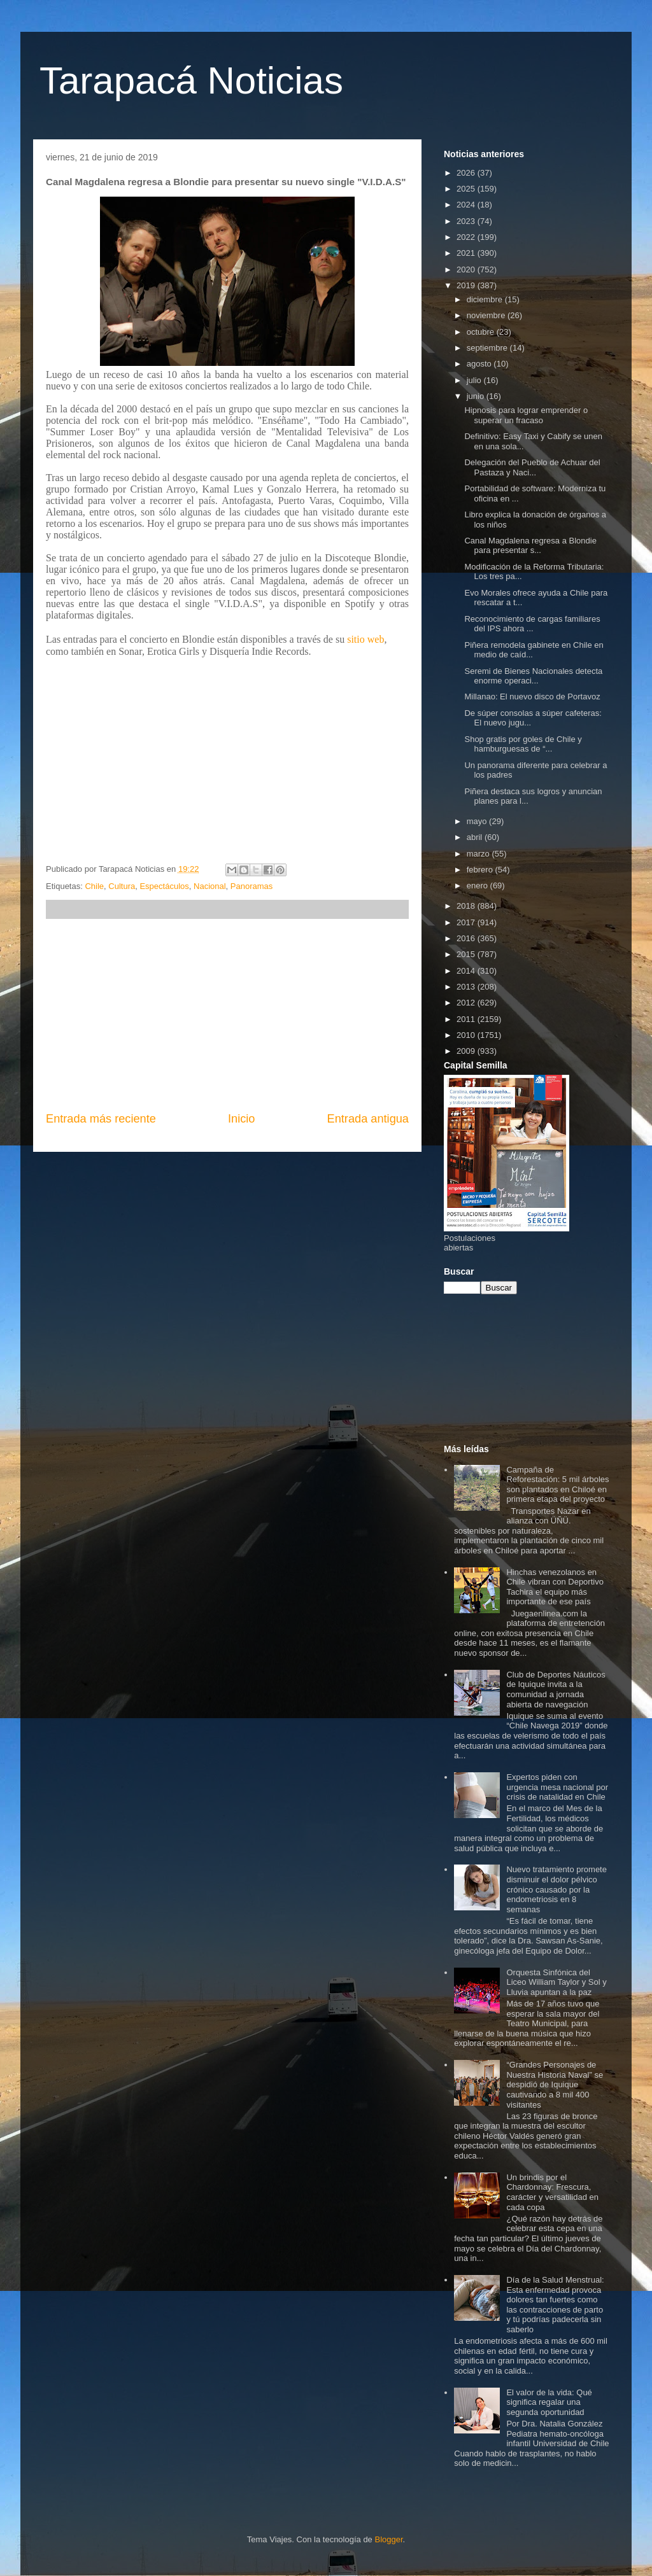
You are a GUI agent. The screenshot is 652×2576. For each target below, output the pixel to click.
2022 (467, 237)
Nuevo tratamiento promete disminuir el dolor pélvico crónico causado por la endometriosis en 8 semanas (556, 1889)
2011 (467, 1019)
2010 (467, 1035)
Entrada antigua (368, 1118)
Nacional (210, 886)
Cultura (121, 886)
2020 (467, 269)
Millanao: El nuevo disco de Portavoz (532, 696)
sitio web (365, 639)
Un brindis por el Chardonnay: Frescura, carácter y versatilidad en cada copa (552, 2192)
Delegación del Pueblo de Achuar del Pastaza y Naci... (532, 467)
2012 (467, 1002)
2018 (467, 906)
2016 (467, 938)
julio (475, 380)
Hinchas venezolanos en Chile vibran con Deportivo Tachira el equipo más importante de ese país (554, 1587)
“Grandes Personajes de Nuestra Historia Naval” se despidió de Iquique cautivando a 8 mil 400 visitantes (554, 2084)
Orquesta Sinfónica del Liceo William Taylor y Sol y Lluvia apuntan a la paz (556, 1982)
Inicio (241, 1118)
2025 (467, 188)
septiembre (488, 348)
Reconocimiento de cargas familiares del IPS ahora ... (532, 624)
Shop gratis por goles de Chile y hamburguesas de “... (522, 744)
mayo (478, 821)
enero (478, 885)
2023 (467, 221)
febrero (481, 869)
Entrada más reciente (101, 1118)
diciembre (486, 299)
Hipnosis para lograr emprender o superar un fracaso (526, 415)
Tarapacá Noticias (191, 80)
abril (476, 837)
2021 (467, 253)
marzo (479, 853)
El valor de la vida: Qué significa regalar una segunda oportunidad (549, 2402)
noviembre (487, 315)
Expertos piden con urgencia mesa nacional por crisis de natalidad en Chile (557, 1787)
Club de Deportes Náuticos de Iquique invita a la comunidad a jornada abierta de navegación (555, 1689)
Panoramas (251, 886)
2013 (467, 986)
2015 (467, 954)
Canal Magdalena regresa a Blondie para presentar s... (530, 546)
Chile (94, 886)
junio (476, 396)
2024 (467, 204)
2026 (467, 173)
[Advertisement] (227, 1015)
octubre (482, 332)
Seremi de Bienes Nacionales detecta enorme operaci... (533, 676)
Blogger (388, 2539)
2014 (467, 971)
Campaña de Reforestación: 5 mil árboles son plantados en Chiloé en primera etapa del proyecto (557, 1484)
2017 (467, 922)
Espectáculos (163, 886)
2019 (467, 285)
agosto (480, 363)
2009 (467, 1051)
